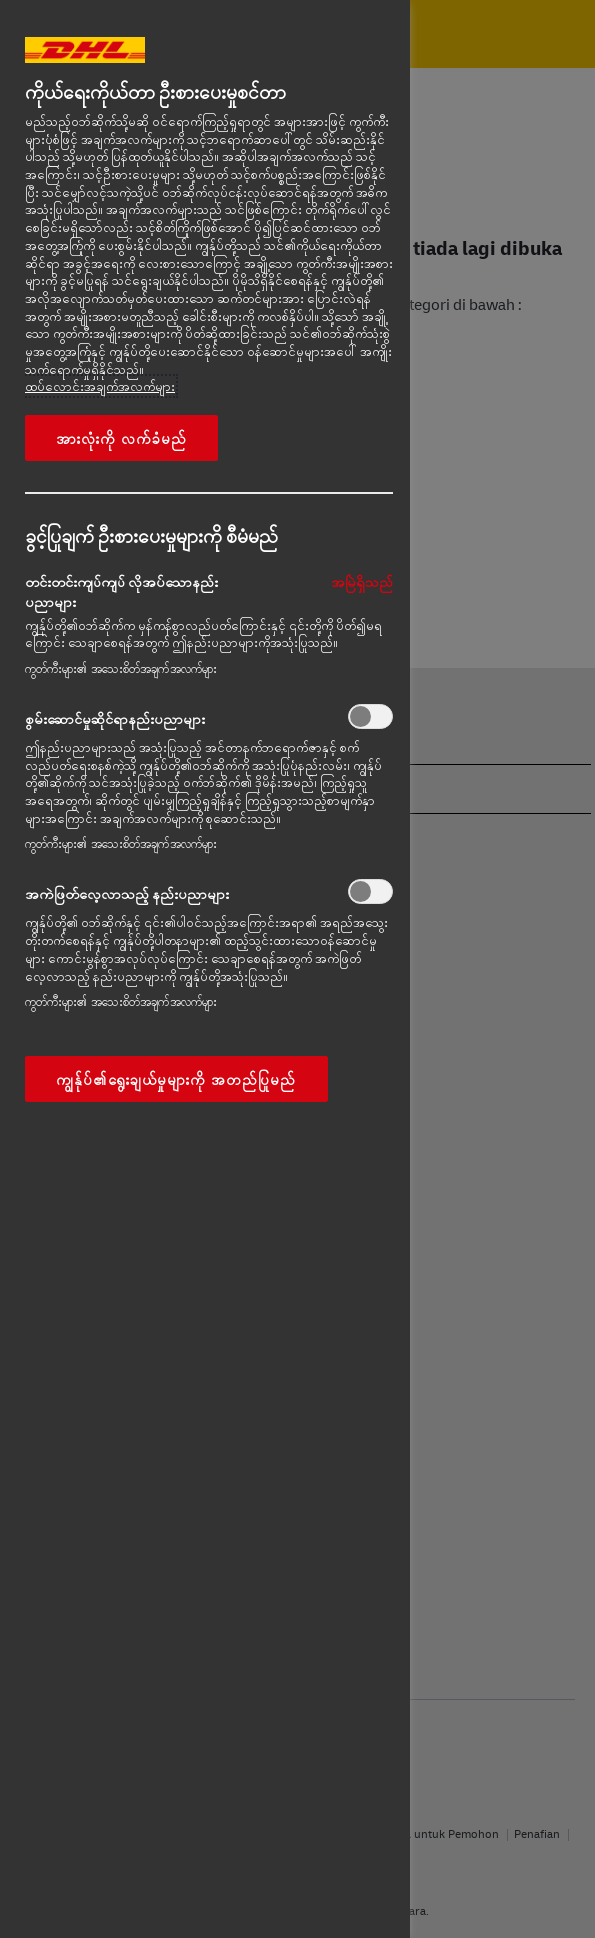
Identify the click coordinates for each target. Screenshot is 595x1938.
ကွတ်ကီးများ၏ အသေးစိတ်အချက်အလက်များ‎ (121, 668)
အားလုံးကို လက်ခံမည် (121, 438)
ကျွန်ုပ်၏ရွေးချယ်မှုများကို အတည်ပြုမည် (176, 1079)
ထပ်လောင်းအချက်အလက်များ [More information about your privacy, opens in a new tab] (100, 386)
